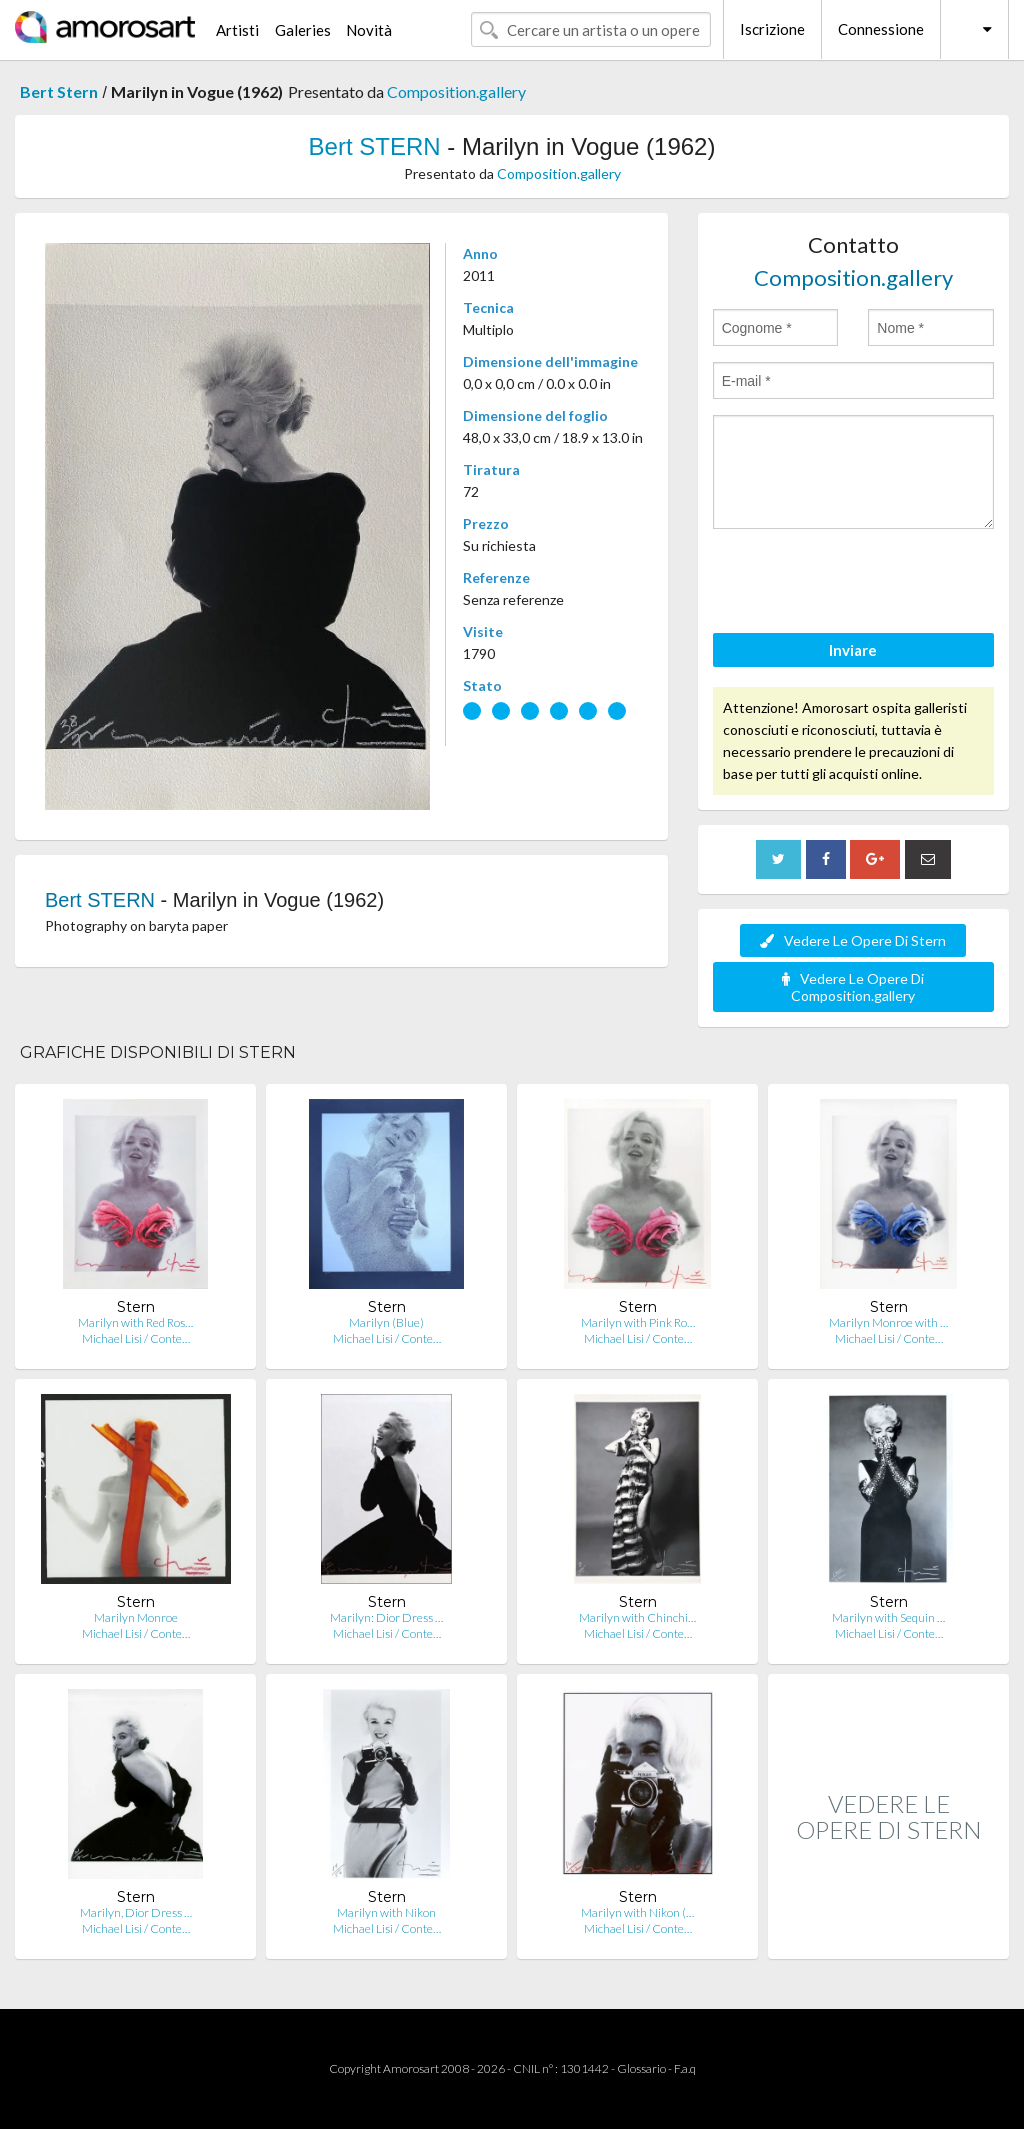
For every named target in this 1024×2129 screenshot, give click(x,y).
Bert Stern (59, 91)
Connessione (881, 29)
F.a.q (685, 2068)
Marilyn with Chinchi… (637, 1617)
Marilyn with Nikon (386, 1912)
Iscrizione (772, 29)
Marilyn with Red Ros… (135, 1322)
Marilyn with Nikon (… (637, 1912)
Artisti (237, 30)
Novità (369, 30)
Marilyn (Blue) (386, 1322)
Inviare (853, 650)
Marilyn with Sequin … (888, 1617)
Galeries (303, 30)
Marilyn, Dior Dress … (136, 1912)
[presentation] (865, 584)
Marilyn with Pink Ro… (638, 1322)
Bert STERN (375, 146)
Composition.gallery (456, 91)
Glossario (641, 2068)
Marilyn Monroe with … (888, 1322)
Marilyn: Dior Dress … (386, 1617)
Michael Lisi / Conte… (136, 1338)
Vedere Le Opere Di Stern (853, 940)
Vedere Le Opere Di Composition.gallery (853, 987)
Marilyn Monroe (136, 1617)
